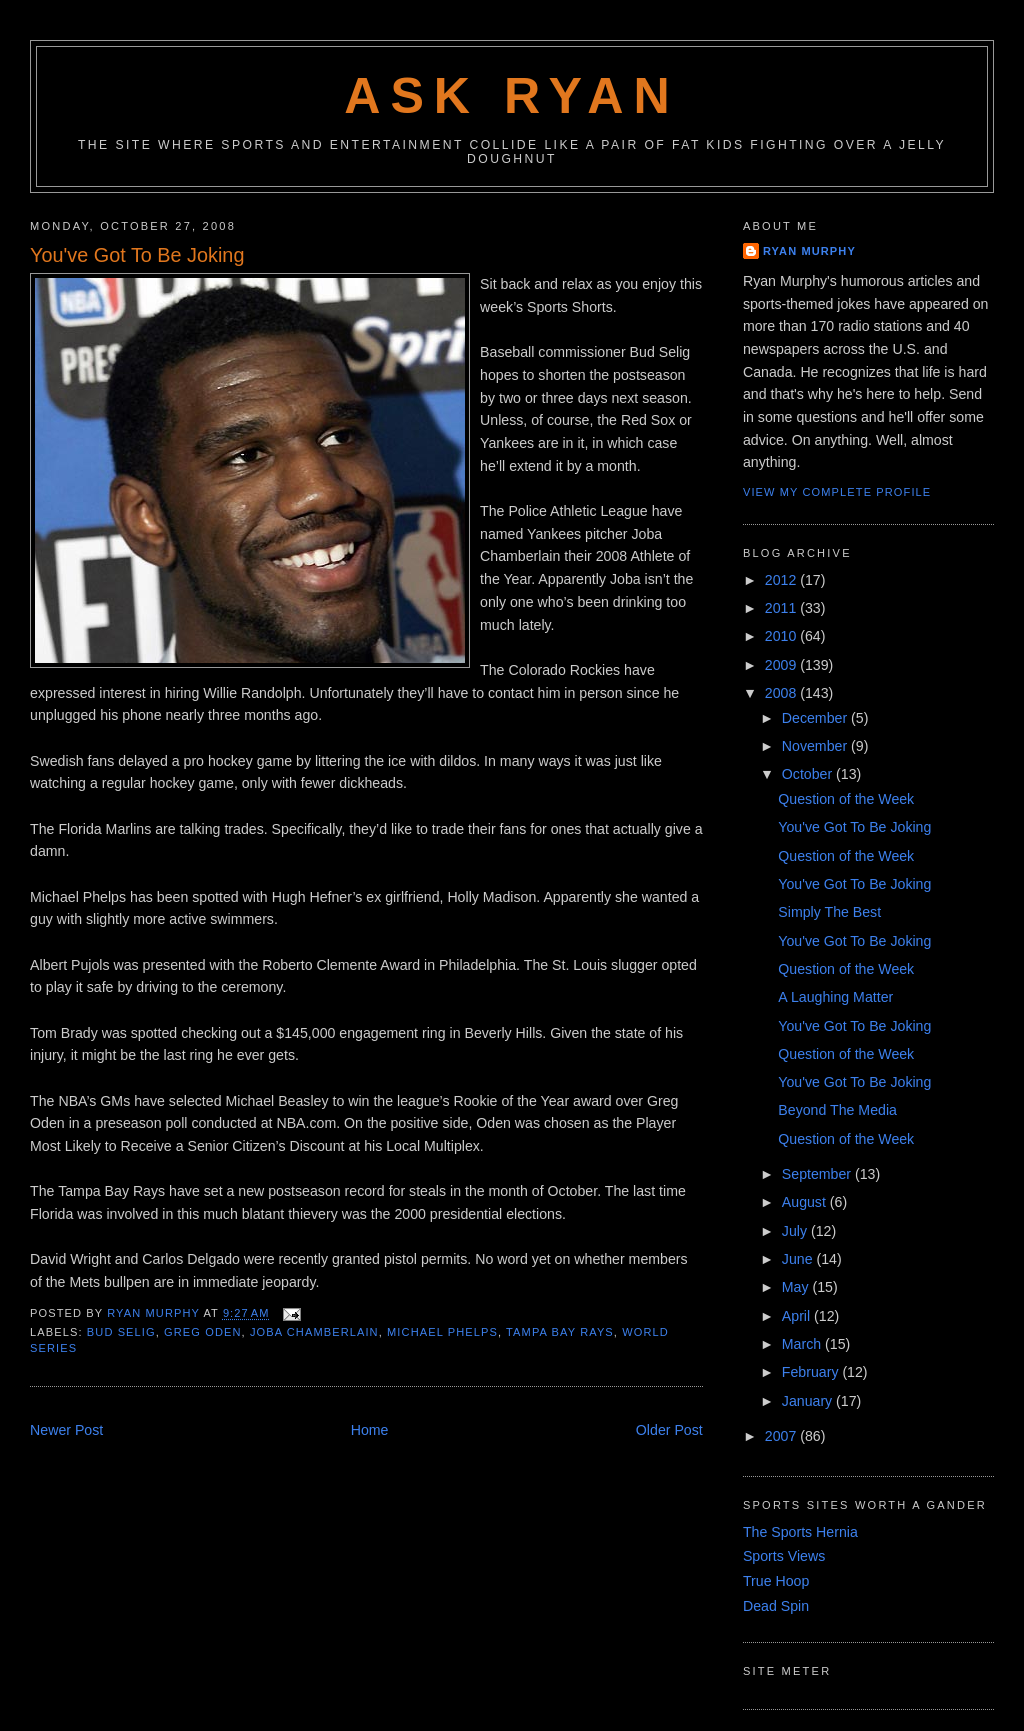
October (809, 774)
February (812, 1372)
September (818, 1174)
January (809, 1401)
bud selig (121, 1332)
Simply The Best (829, 912)
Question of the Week (846, 799)
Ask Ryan (512, 96)
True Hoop (776, 1581)
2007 (782, 1436)
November (816, 746)
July (796, 1231)
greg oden (202, 1332)
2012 (782, 580)
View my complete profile (837, 492)
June (799, 1259)
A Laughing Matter (835, 997)
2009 (782, 665)
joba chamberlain (314, 1332)
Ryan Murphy (809, 251)
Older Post (669, 1430)
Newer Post (66, 1430)
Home (370, 1430)
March (803, 1344)
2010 (782, 636)
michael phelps (442, 1332)
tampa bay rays (560, 1332)
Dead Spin (776, 1606)
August (806, 1202)
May (797, 1287)
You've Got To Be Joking (854, 827)
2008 (782, 693)
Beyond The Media (837, 1110)
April (798, 1316)
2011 (782, 608)
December (816, 718)
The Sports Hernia (800, 1532)
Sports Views (784, 1556)
